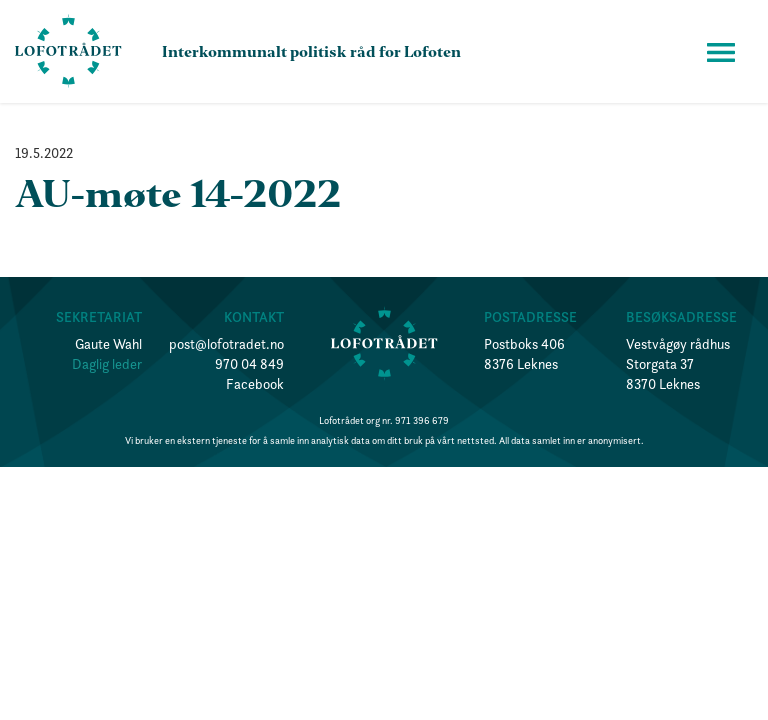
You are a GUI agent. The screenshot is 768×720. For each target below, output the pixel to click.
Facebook (255, 384)
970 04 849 (249, 364)
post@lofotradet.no (226, 344)
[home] (68, 51)
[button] (721, 52)
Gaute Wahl (108, 344)
